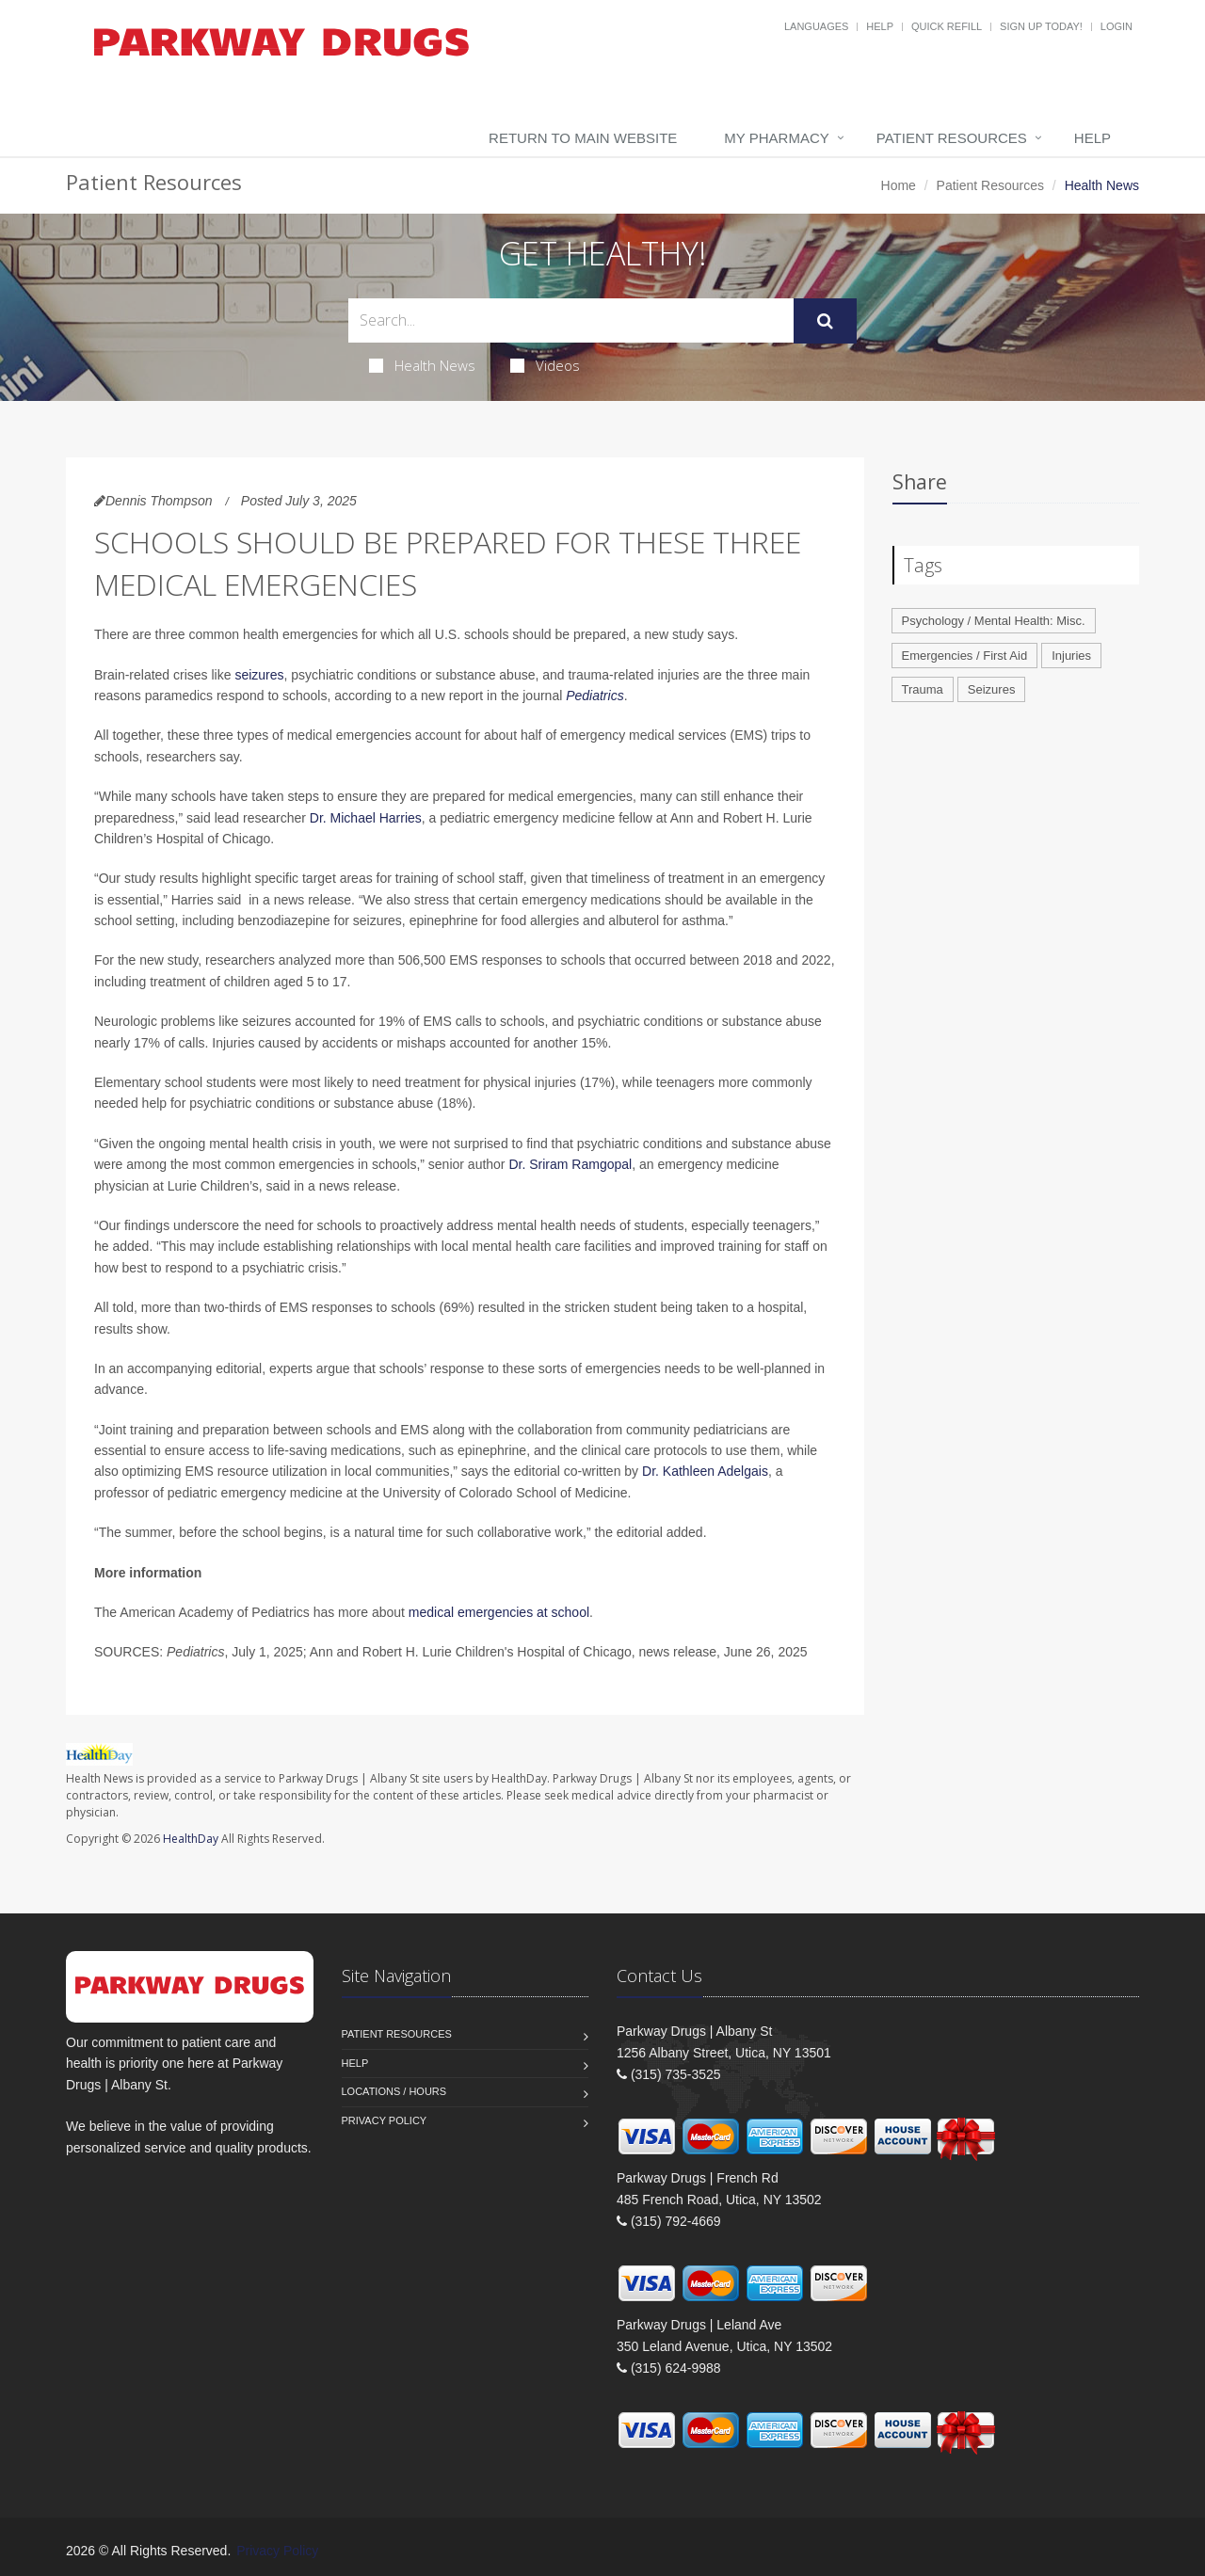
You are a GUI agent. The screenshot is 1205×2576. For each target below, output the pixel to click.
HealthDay (190, 1839)
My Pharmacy (776, 138)
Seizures (992, 689)
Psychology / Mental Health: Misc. (993, 621)
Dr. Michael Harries (366, 817)
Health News (422, 365)
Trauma (922, 689)
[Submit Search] (825, 321)
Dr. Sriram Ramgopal (570, 1164)
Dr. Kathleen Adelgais (705, 1471)
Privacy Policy (384, 2120)
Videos (545, 365)
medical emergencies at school (499, 1612)
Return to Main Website (583, 138)
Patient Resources (951, 138)
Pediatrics (594, 695)
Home (898, 185)
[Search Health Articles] (571, 320)
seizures (258, 674)
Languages (816, 26)
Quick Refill (946, 26)
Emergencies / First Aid (965, 655)
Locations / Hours (394, 2091)
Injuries (1071, 655)
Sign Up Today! (1041, 26)
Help (879, 26)
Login (1117, 26)
